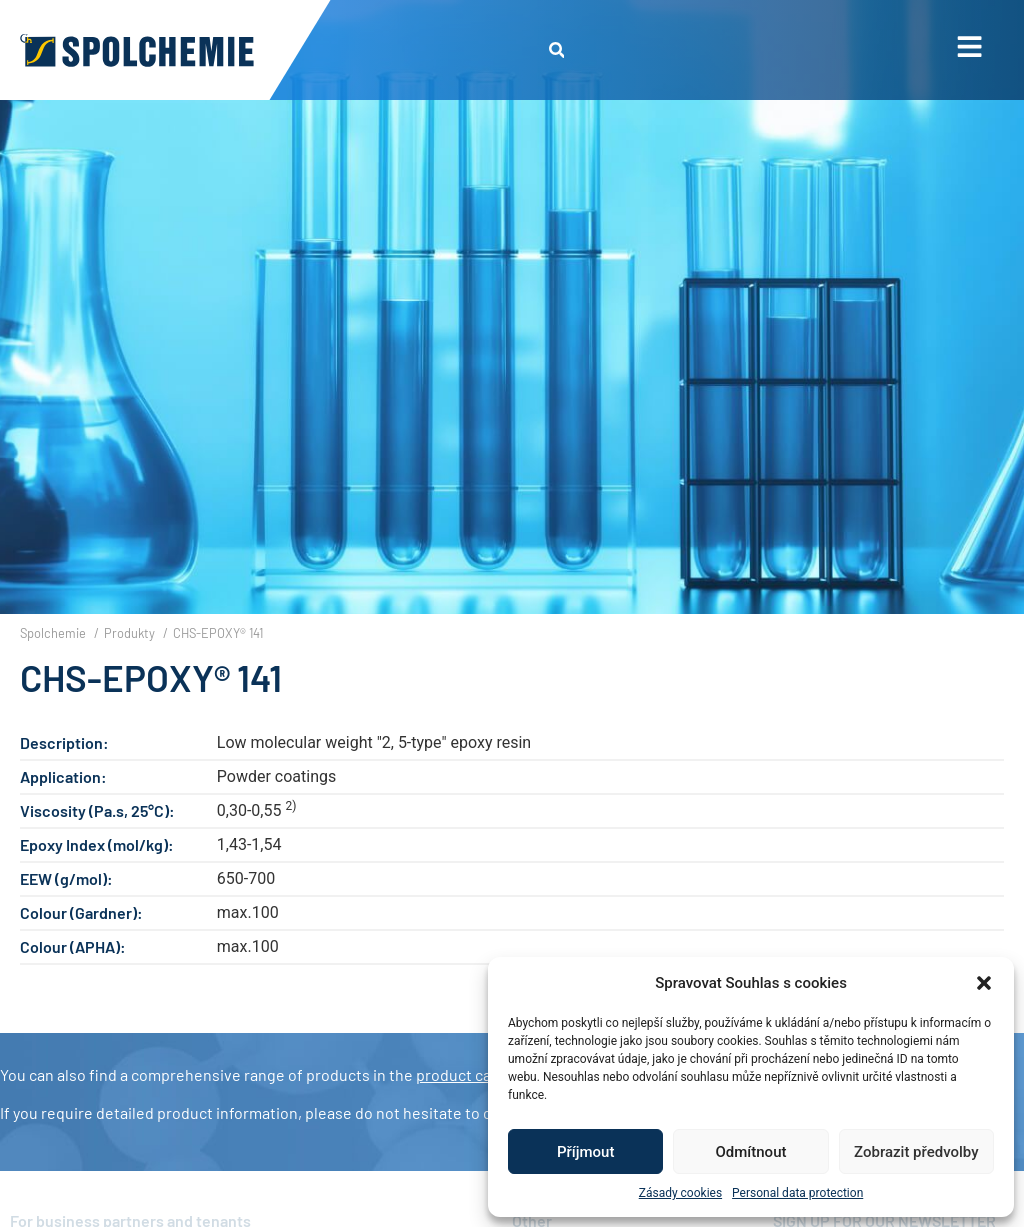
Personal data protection (797, 1193)
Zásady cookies (680, 1193)
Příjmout (585, 1152)
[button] (984, 983)
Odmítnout (751, 1152)
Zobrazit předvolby (916, 1152)
